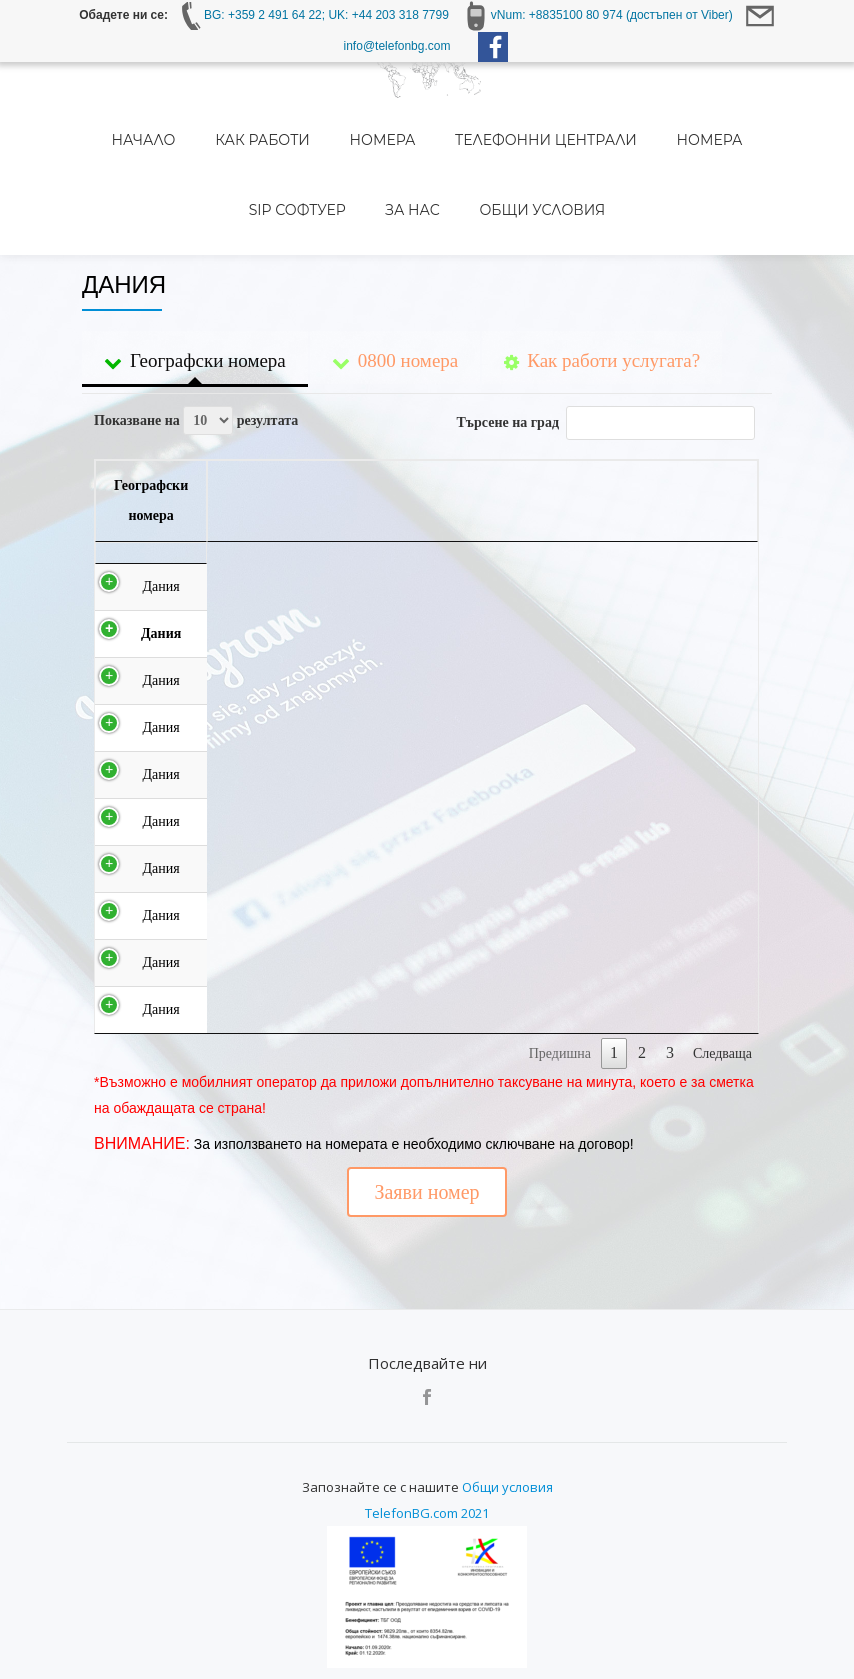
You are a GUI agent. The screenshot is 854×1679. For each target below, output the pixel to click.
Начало (125, 119)
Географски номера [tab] (195, 277)
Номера (324, 119)
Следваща (722, 1024)
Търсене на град (606, 333)
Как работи (224, 119)
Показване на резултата (196, 330)
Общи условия (464, 147)
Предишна (560, 1024)
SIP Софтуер (712, 119)
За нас (354, 147)
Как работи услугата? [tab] (602, 277)
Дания (125, 527)
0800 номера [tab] (395, 277)
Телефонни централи (468, 119)
